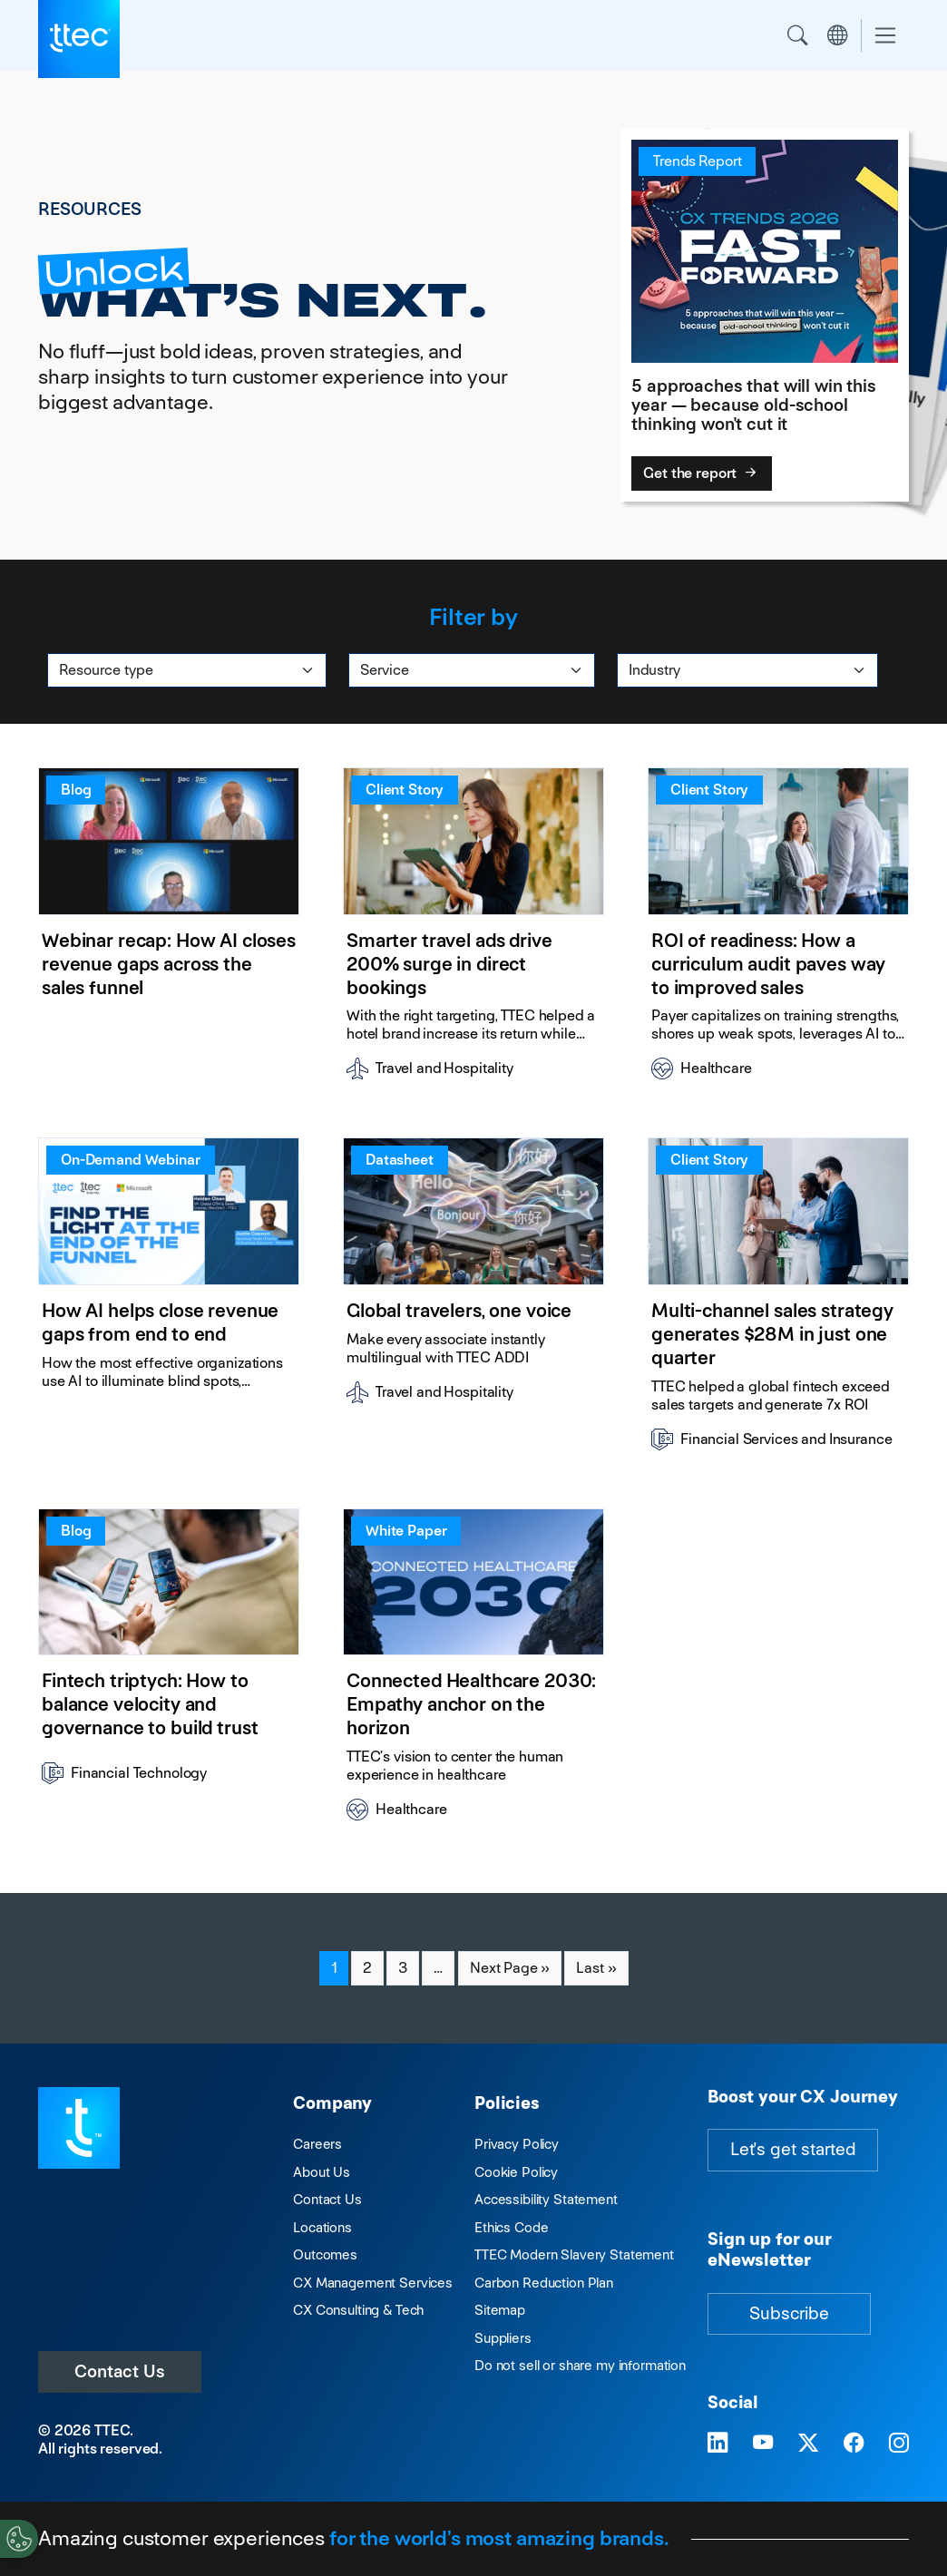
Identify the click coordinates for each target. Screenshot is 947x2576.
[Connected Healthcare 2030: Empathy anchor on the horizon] (473, 1671)
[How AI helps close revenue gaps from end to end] (168, 1300)
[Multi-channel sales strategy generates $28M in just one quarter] (778, 1300)
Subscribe (789, 2313)
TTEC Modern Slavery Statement (574, 2254)
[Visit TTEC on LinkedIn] (717, 2443)
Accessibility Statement (546, 2199)
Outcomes (325, 2254)
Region (837, 35)
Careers (317, 2143)
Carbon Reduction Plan (543, 2282)
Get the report (701, 473)
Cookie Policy (516, 2172)
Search (797, 35)
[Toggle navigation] (885, 36)
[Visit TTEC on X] (808, 2443)
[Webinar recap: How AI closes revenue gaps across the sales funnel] (168, 930)
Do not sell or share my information (580, 2365)
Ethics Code (511, 2227)
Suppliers (503, 2338)
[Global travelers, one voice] (473, 1300)
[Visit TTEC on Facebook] (854, 2443)
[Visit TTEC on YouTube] (763, 2443)
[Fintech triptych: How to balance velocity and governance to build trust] (168, 1671)
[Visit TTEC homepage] (79, 2126)
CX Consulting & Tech (358, 2309)
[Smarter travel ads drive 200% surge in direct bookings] (473, 930)
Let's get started (792, 2149)
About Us (321, 2172)
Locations (322, 2227)
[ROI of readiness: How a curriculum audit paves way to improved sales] (778, 930)
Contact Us (119, 2371)
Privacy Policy (516, 2143)
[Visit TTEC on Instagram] (899, 2443)
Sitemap (499, 2309)
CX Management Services (373, 2282)
